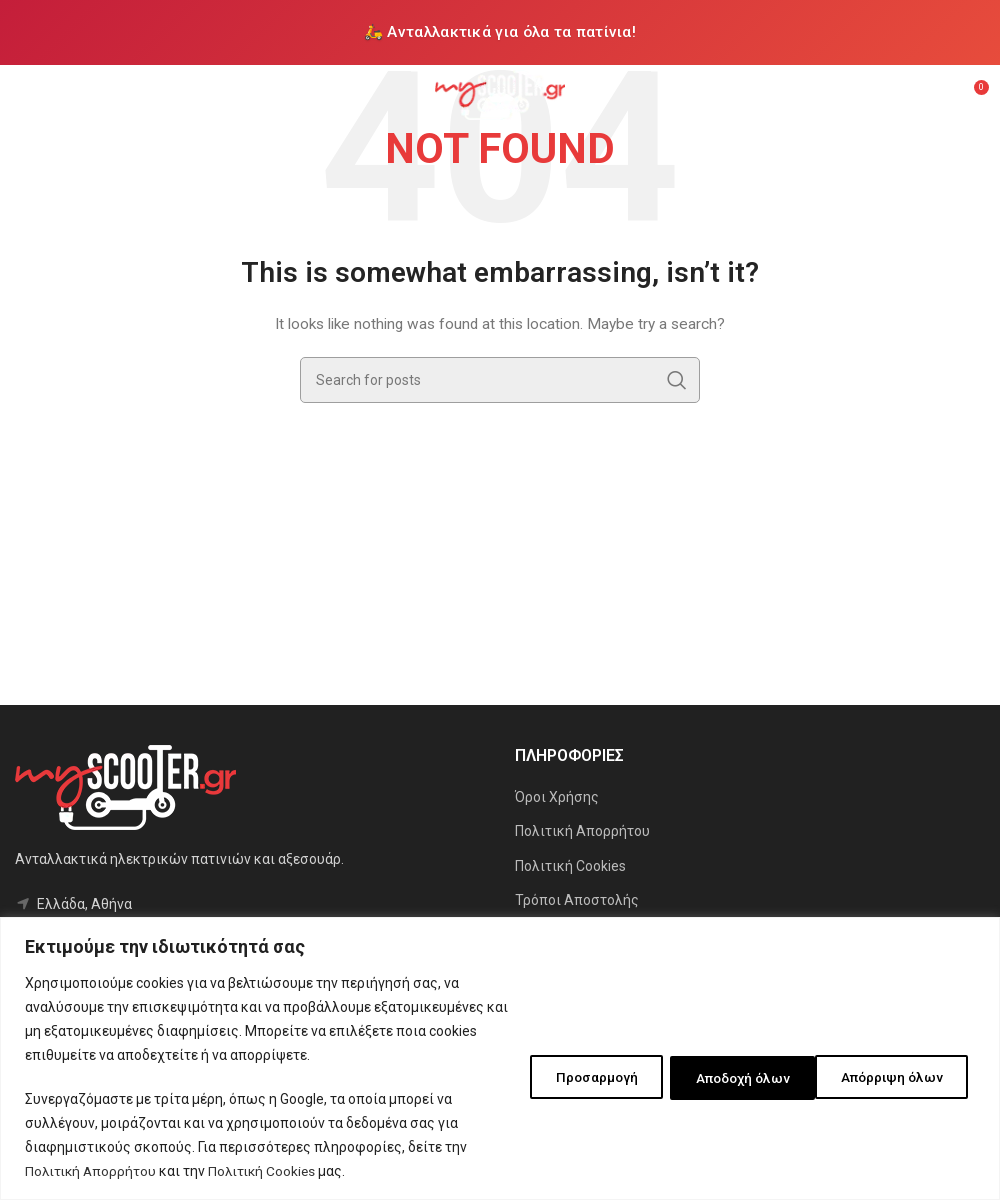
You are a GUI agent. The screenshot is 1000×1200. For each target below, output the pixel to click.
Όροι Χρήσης (557, 797)
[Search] (500, 380)
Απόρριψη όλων (727, 1077)
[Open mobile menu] (25, 95)
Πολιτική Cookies (267, 1171)
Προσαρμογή (565, 1077)
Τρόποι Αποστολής (577, 900)
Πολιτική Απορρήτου (92, 1171)
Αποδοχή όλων (896, 1077)
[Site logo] (500, 94)
